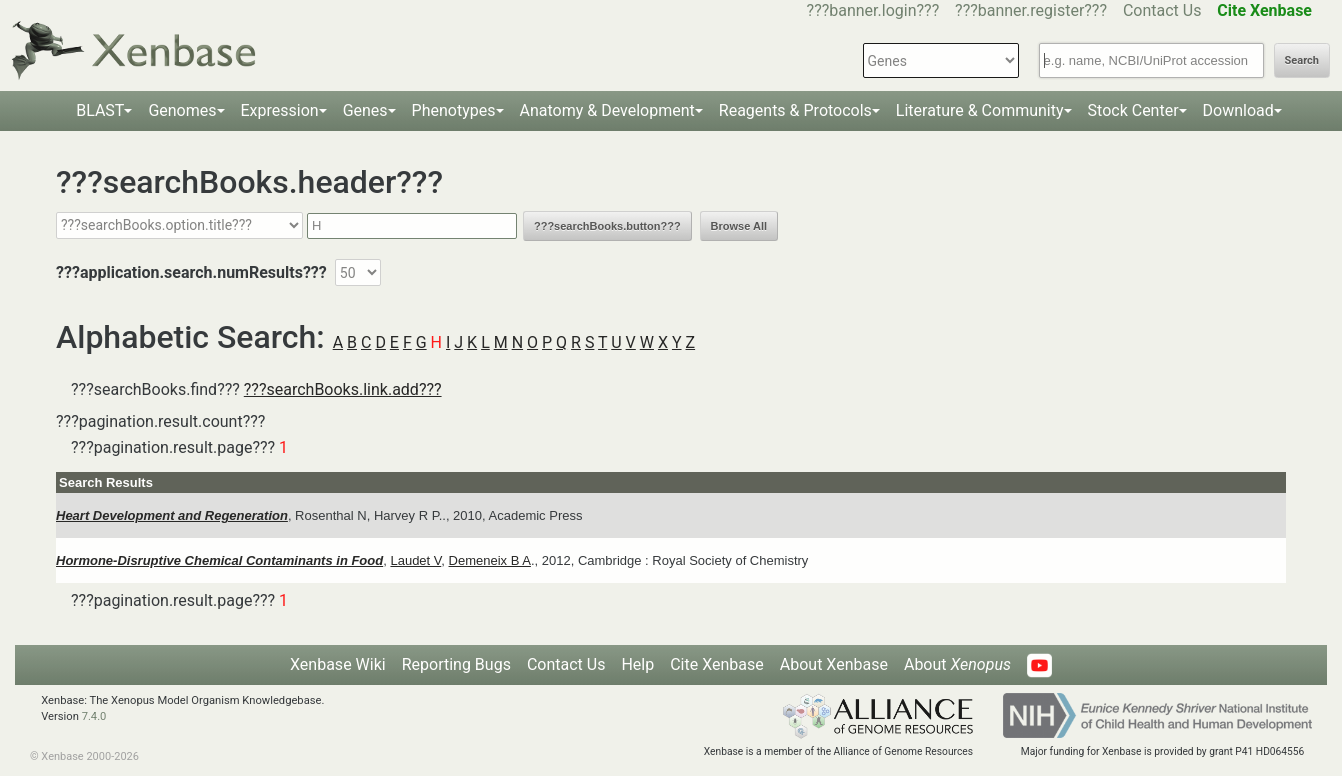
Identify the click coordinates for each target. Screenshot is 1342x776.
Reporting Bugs (456, 664)
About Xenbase (834, 664)
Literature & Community (980, 110)
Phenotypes (454, 110)
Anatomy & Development (607, 110)
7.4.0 (94, 716)
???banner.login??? (873, 10)
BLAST (100, 110)
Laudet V (415, 560)
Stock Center (1133, 110)
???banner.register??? (1031, 10)
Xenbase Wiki (338, 664)
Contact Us (1162, 10)
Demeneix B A (490, 560)
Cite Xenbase (717, 664)
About (957, 664)
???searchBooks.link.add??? (343, 389)
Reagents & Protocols (795, 110)
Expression (280, 110)
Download (1238, 110)
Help (637, 664)
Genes (365, 110)
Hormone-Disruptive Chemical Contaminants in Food (219, 560)
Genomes (182, 110)
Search (1302, 60)
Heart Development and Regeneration (172, 515)
